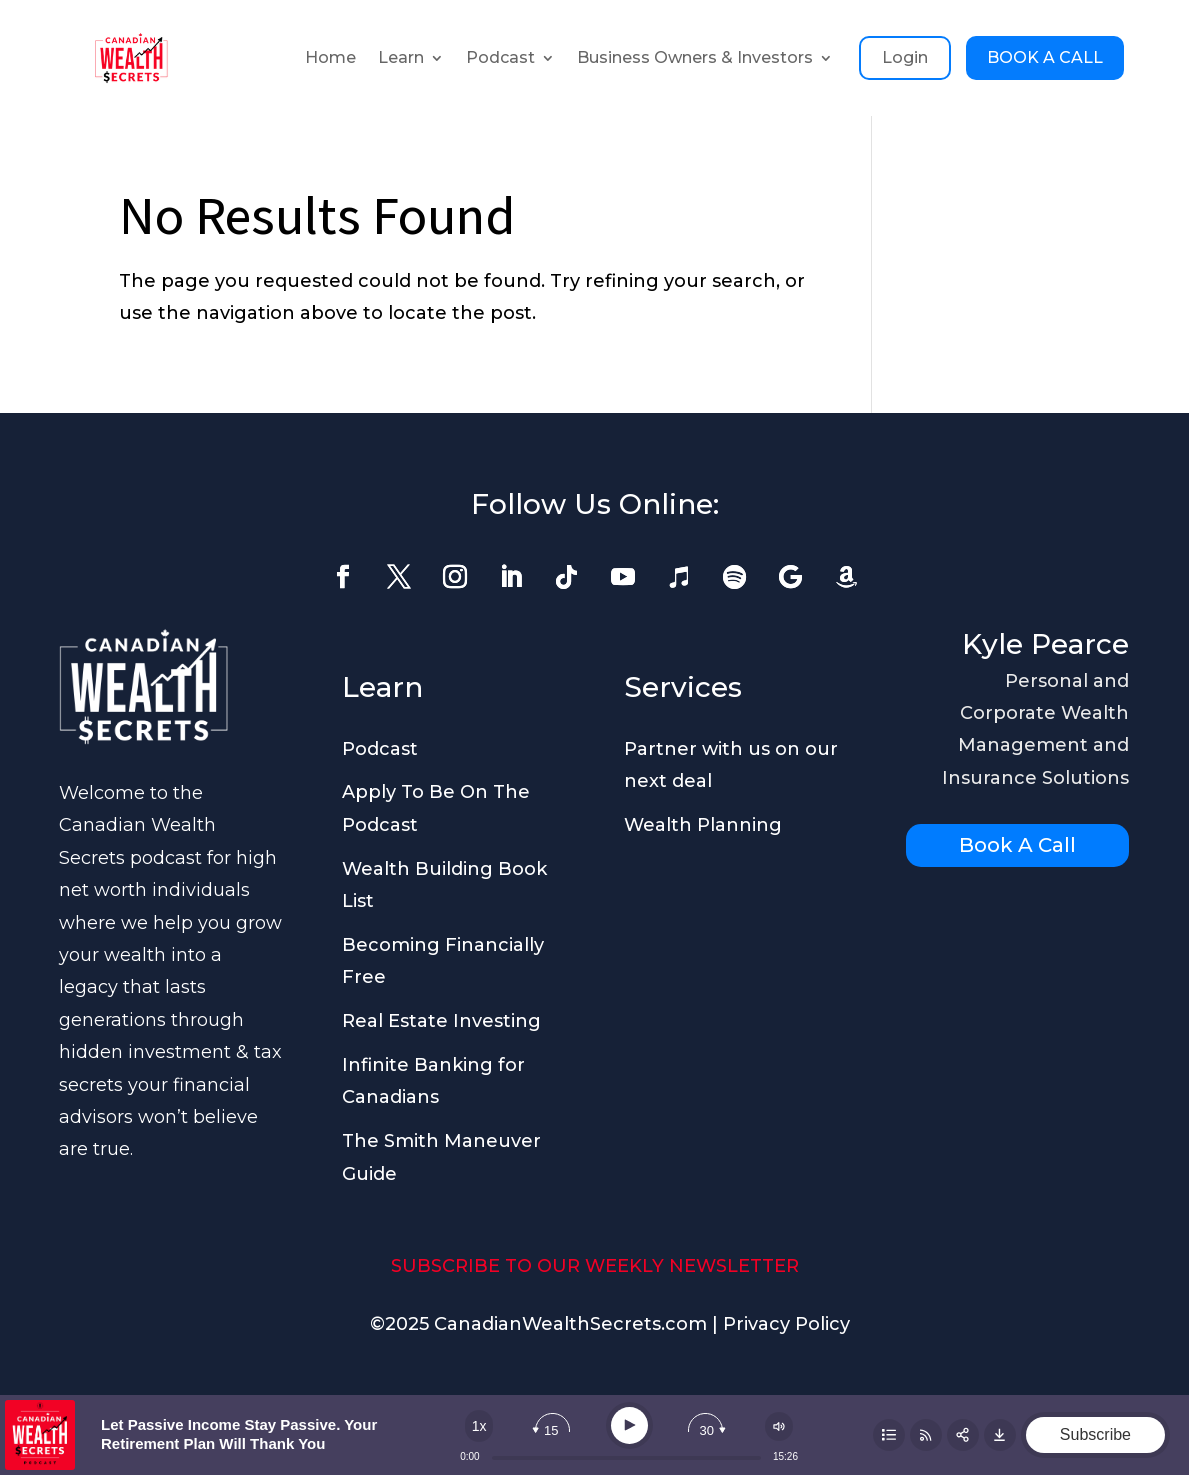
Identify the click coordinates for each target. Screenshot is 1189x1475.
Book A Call (1017, 845)
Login (905, 57)
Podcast (500, 57)
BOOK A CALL (1045, 57)
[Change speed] (479, 1426)
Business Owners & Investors (695, 57)
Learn (401, 57)
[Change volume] (779, 1426)
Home (330, 57)
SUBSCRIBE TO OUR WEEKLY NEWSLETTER (595, 1266)
